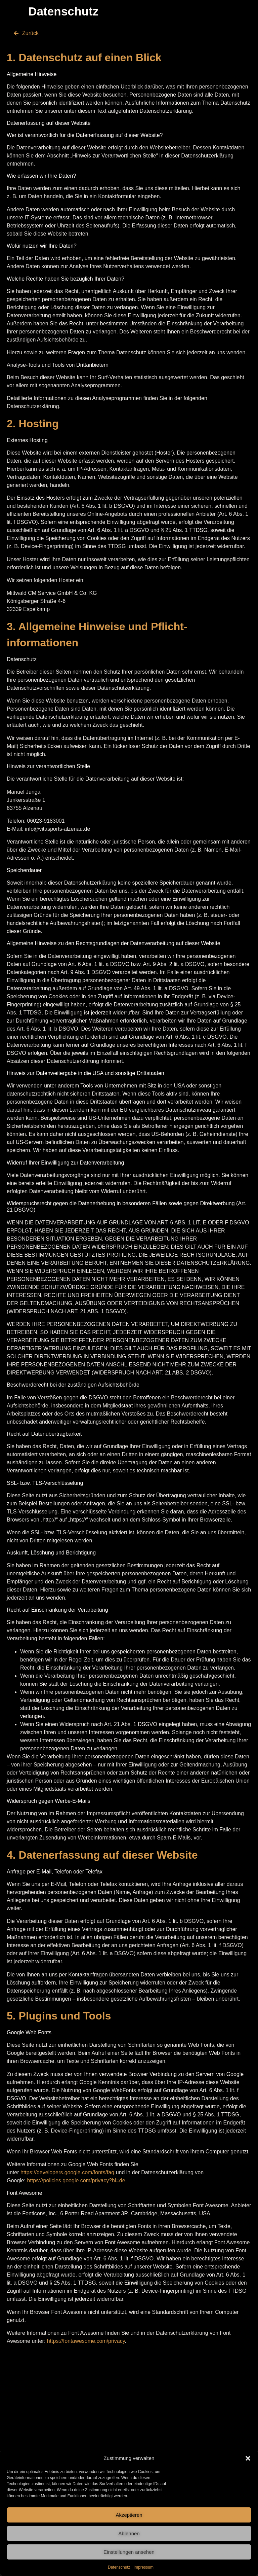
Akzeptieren (129, 2515)
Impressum (144, 2567)
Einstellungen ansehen (129, 2552)
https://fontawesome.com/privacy (86, 2341)
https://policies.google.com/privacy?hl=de (76, 2180)
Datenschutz (119, 2567)
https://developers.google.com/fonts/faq (67, 2172)
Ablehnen (128, 2533)
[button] (248, 2458)
